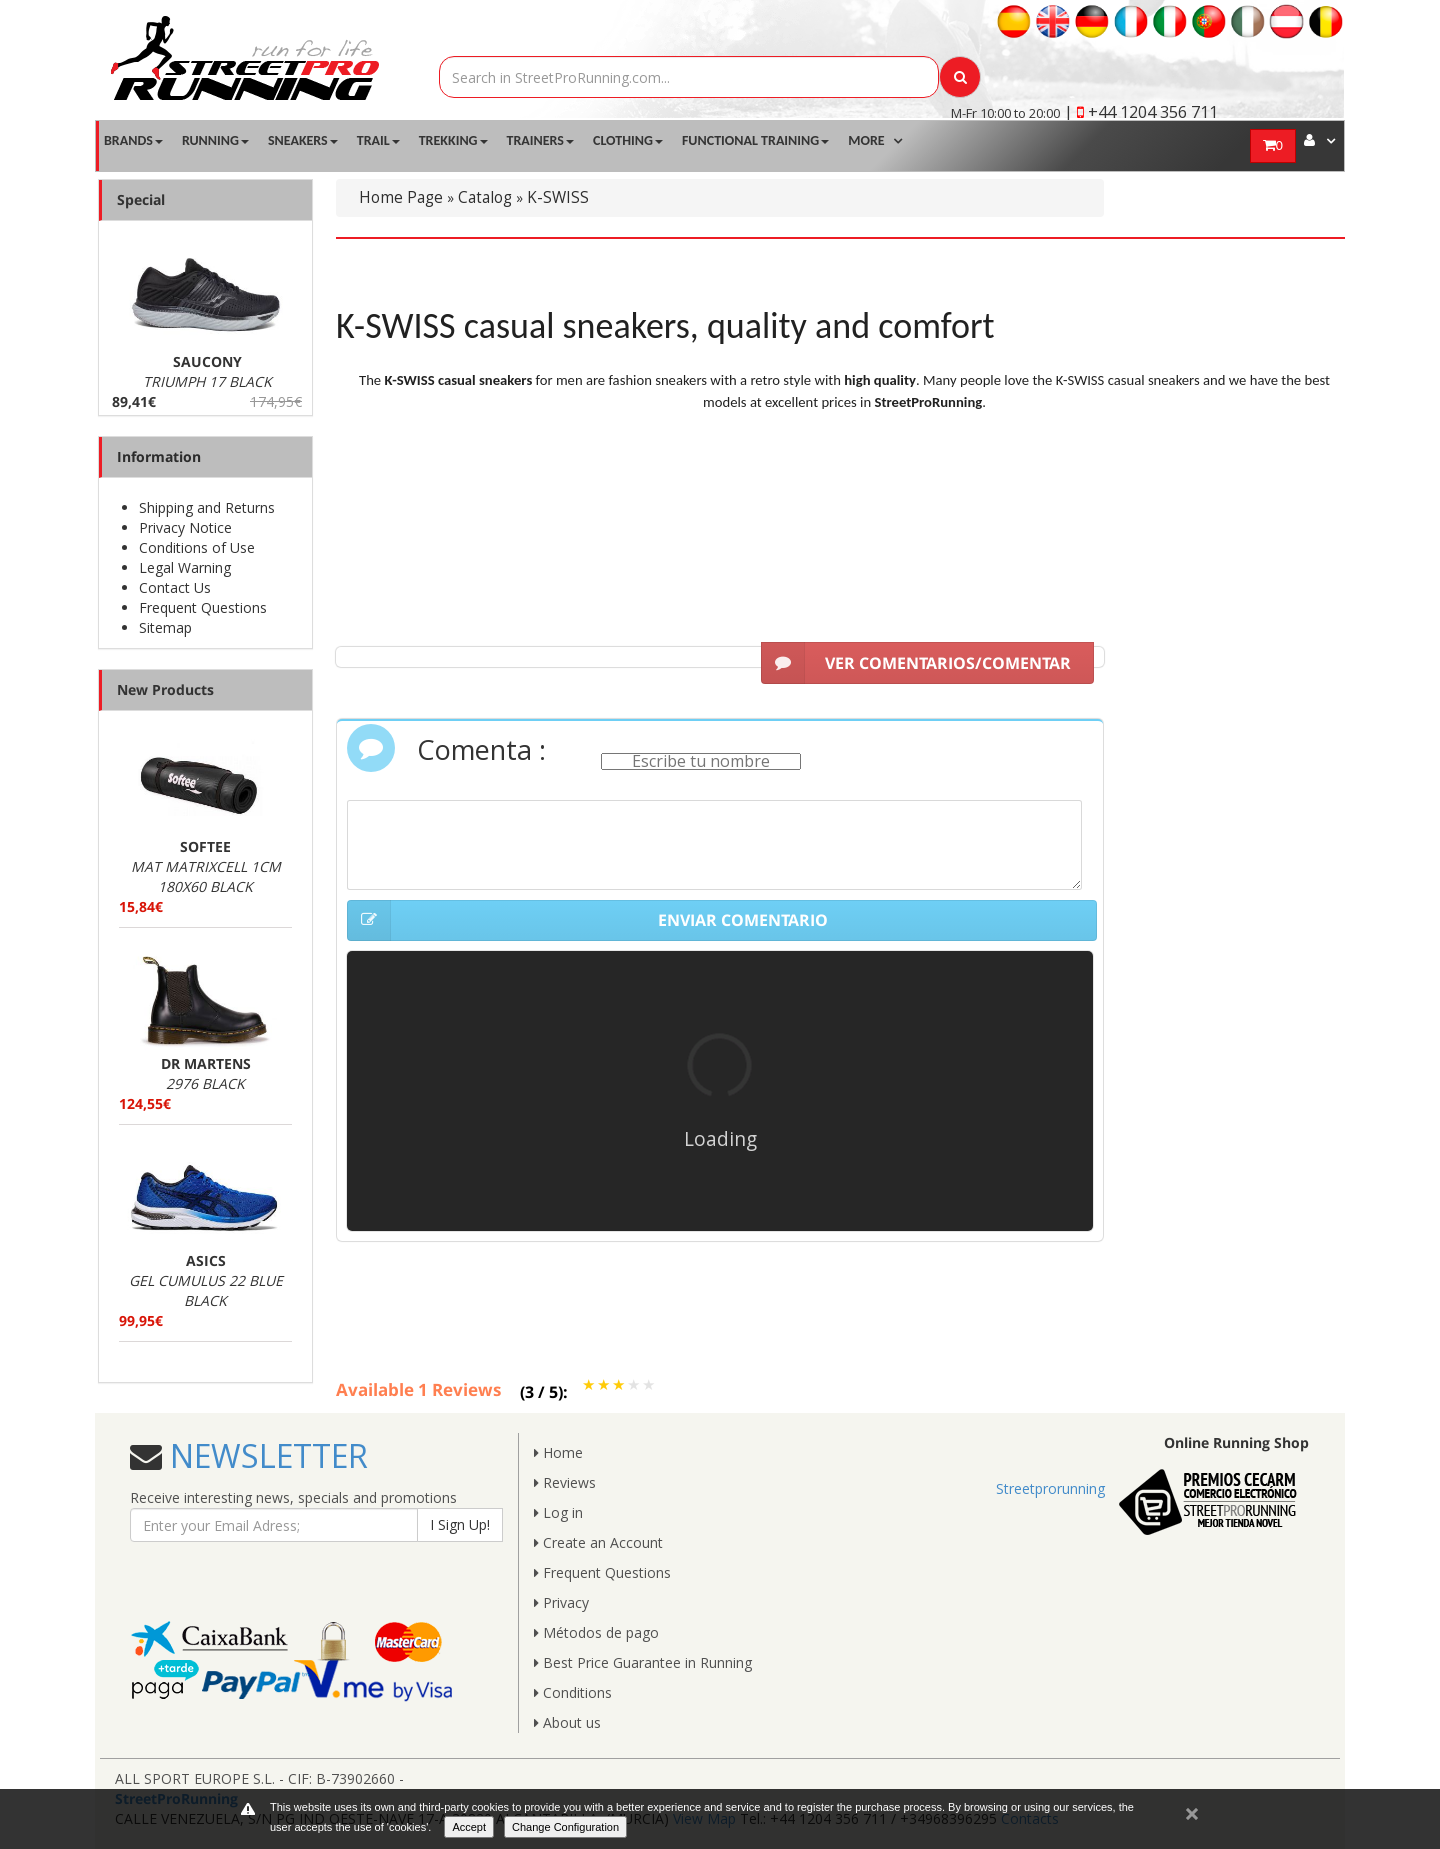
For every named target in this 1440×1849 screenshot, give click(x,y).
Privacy (561, 1602)
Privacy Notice (185, 527)
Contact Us (175, 587)
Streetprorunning (1050, 1488)
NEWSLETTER (265, 1455)
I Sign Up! (460, 1524)
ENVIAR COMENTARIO (587, 921)
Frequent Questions (203, 607)
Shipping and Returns (207, 507)
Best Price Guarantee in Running (643, 1662)
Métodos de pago (596, 1632)
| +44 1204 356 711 (1141, 112)
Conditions (573, 1692)
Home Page (401, 197)
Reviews (565, 1482)
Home (558, 1452)
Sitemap (165, 627)
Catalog (485, 197)
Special (141, 199)
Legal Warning (185, 567)
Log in (558, 1512)
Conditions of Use (197, 547)
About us (567, 1722)
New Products (165, 689)
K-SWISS (558, 197)
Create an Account (598, 1542)
